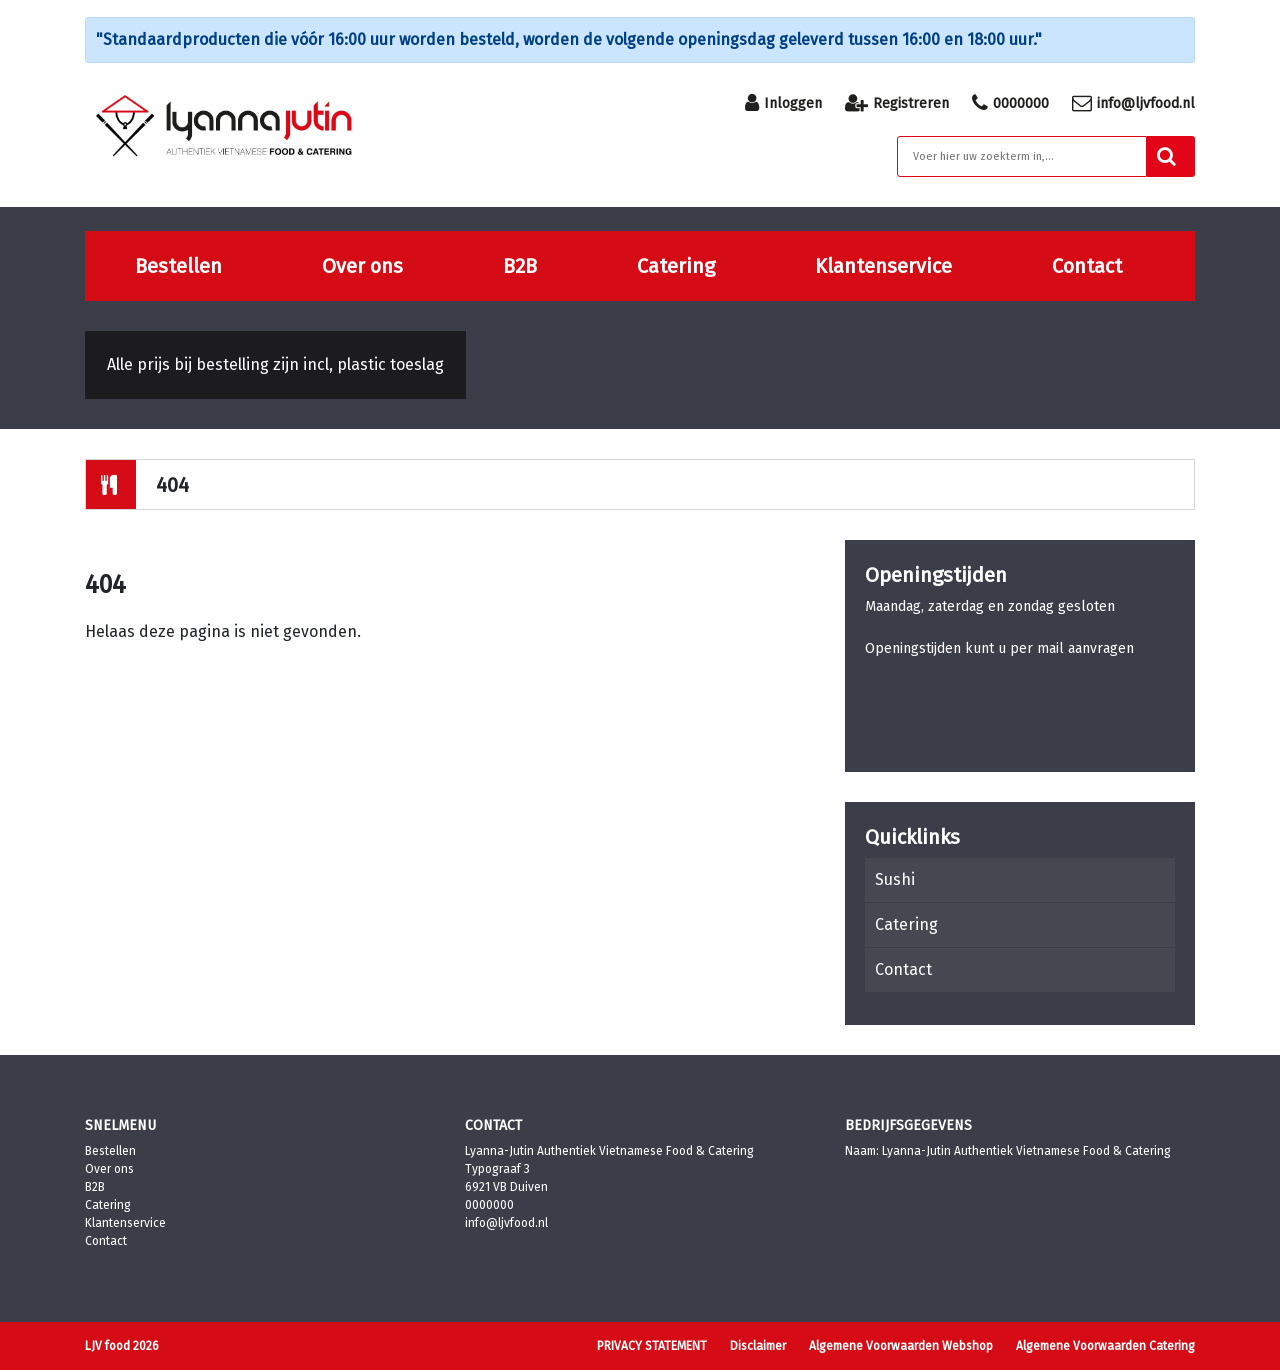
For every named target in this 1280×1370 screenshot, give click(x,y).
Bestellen (178, 266)
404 (172, 485)
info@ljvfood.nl (1133, 103)
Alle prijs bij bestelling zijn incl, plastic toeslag (275, 364)
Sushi (895, 879)
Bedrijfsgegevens (908, 1125)
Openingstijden (936, 575)
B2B (520, 266)
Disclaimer (758, 1346)
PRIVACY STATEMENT (652, 1346)
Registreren (897, 103)
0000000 (1010, 103)
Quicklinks (912, 837)
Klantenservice (883, 266)
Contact (1087, 266)
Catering (676, 266)
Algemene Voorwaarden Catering (1105, 1346)
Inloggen (783, 103)
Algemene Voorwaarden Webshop (901, 1346)
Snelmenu (120, 1125)
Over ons (362, 266)
